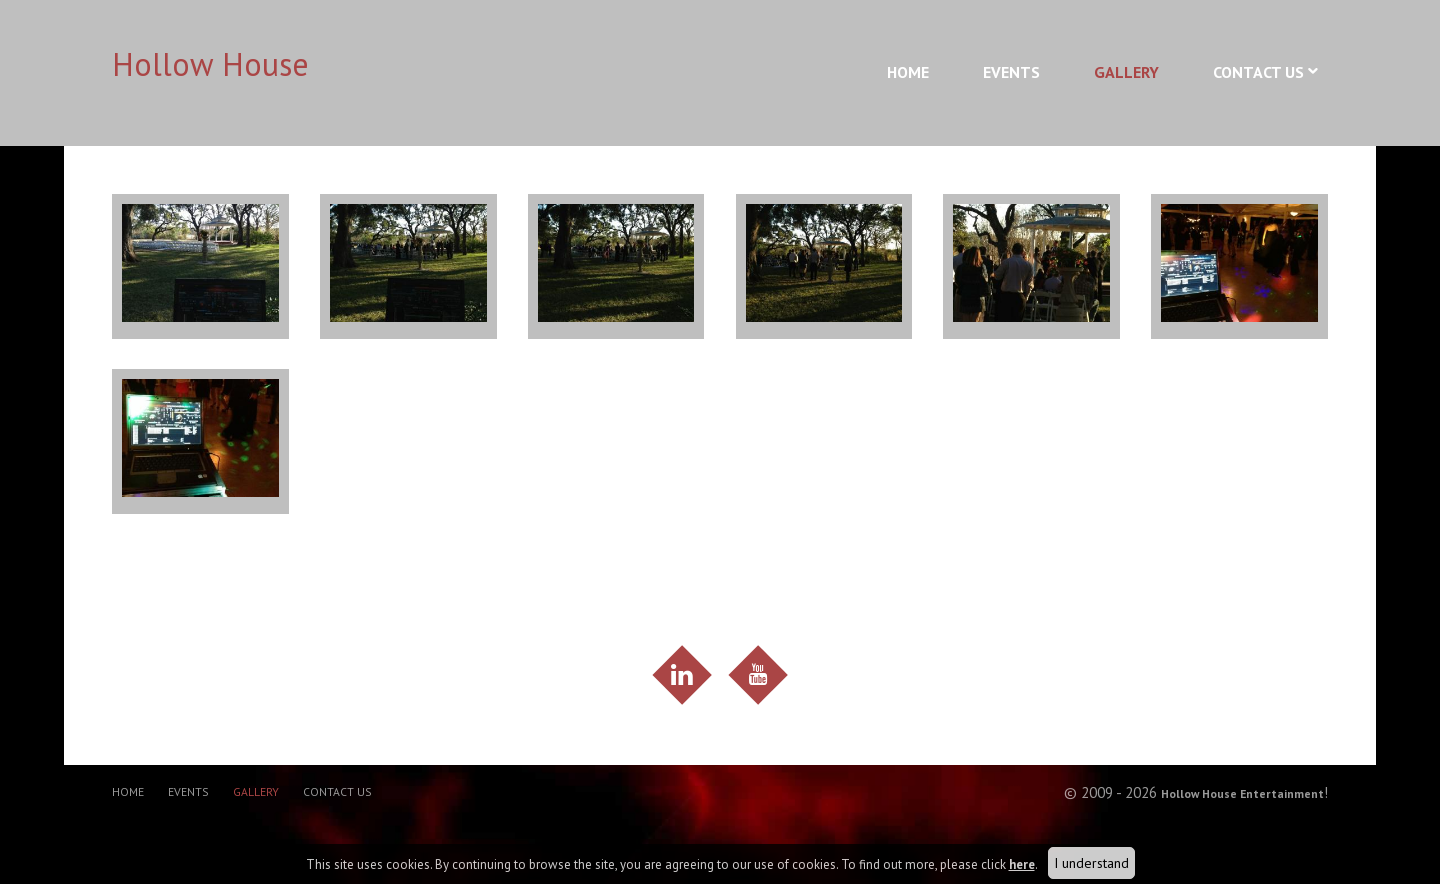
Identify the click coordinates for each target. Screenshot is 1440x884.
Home (908, 72)
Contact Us (1258, 72)
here (1022, 864)
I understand (1091, 863)
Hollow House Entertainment (1223, 804)
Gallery (1126, 72)
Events (1011, 72)
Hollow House (210, 64)
